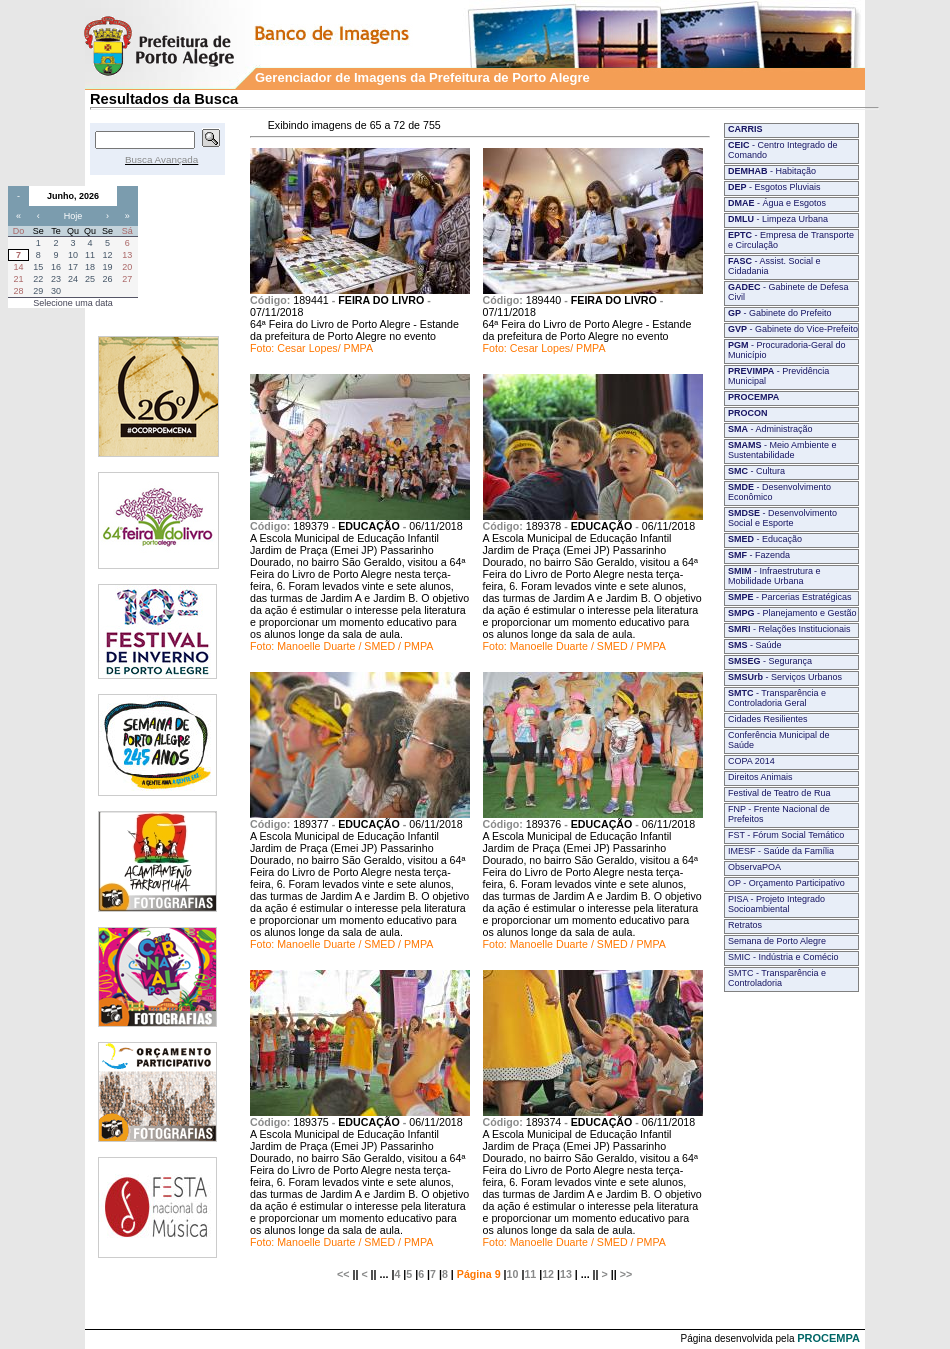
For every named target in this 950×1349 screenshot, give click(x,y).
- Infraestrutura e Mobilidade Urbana (774, 576)
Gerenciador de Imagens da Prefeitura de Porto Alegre (422, 77)
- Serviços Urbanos (785, 677)
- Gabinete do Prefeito (780, 313)
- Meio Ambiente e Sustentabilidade (782, 450)
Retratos (745, 925)
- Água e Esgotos (777, 203)
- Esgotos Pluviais (774, 187)
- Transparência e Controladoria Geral (777, 698)
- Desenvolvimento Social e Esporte (782, 518)
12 (548, 1274)
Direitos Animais (760, 777)
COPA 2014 (751, 761)
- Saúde (755, 645)
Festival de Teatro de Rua (779, 793)
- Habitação (772, 171)
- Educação (765, 539)
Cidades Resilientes (768, 719)
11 (530, 1274)
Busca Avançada (161, 159)
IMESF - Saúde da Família (781, 851)
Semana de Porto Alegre (777, 941)
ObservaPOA (754, 867)
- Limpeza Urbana (778, 219)
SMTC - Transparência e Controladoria (777, 978)
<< (343, 1274)
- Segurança (770, 661)
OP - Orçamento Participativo (786, 883)
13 (566, 1274)
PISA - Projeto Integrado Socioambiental (776, 904)
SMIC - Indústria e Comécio (783, 957)
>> (626, 1274)
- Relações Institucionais (789, 629)
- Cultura (756, 471)
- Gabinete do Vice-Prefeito (793, 329)
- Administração (770, 429)
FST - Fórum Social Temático (786, 835)
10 (513, 1274)
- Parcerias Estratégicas (790, 597)
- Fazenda (759, 555)
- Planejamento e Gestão (792, 613)
